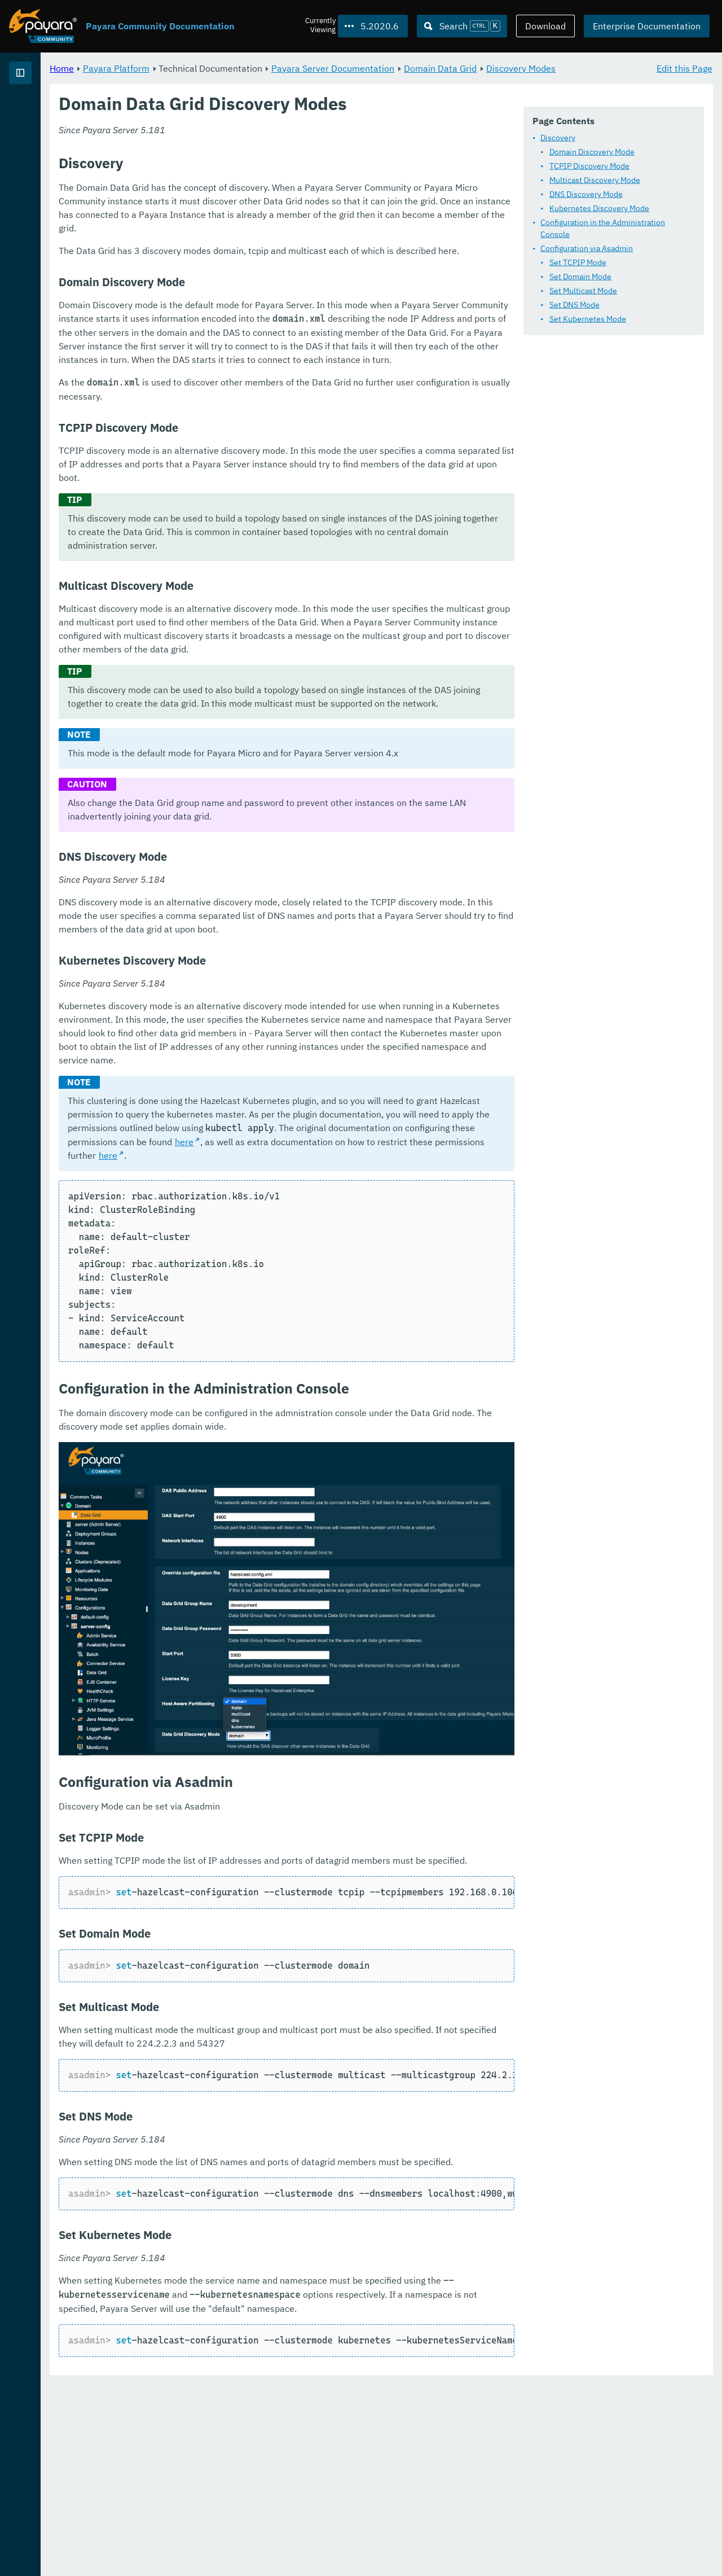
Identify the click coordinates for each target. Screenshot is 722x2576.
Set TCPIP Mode (253, 280)
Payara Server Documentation (473, 67)
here (620, 1299)
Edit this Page (684, 67)
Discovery (233, 168)
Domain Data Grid (580, 67)
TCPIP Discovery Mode (265, 196)
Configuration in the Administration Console (294, 252)
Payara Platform (44, 113)
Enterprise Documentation (647, 26)
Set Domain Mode (256, 295)
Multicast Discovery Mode (270, 210)
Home (202, 67)
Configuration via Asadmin (262, 266)
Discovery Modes (225, 81)
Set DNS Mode (250, 323)
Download (545, 26)
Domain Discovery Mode (267, 182)
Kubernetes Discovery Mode (275, 238)
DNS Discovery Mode (261, 224)
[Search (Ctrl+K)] (462, 26)
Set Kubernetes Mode (263, 337)
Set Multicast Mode (259, 309)
